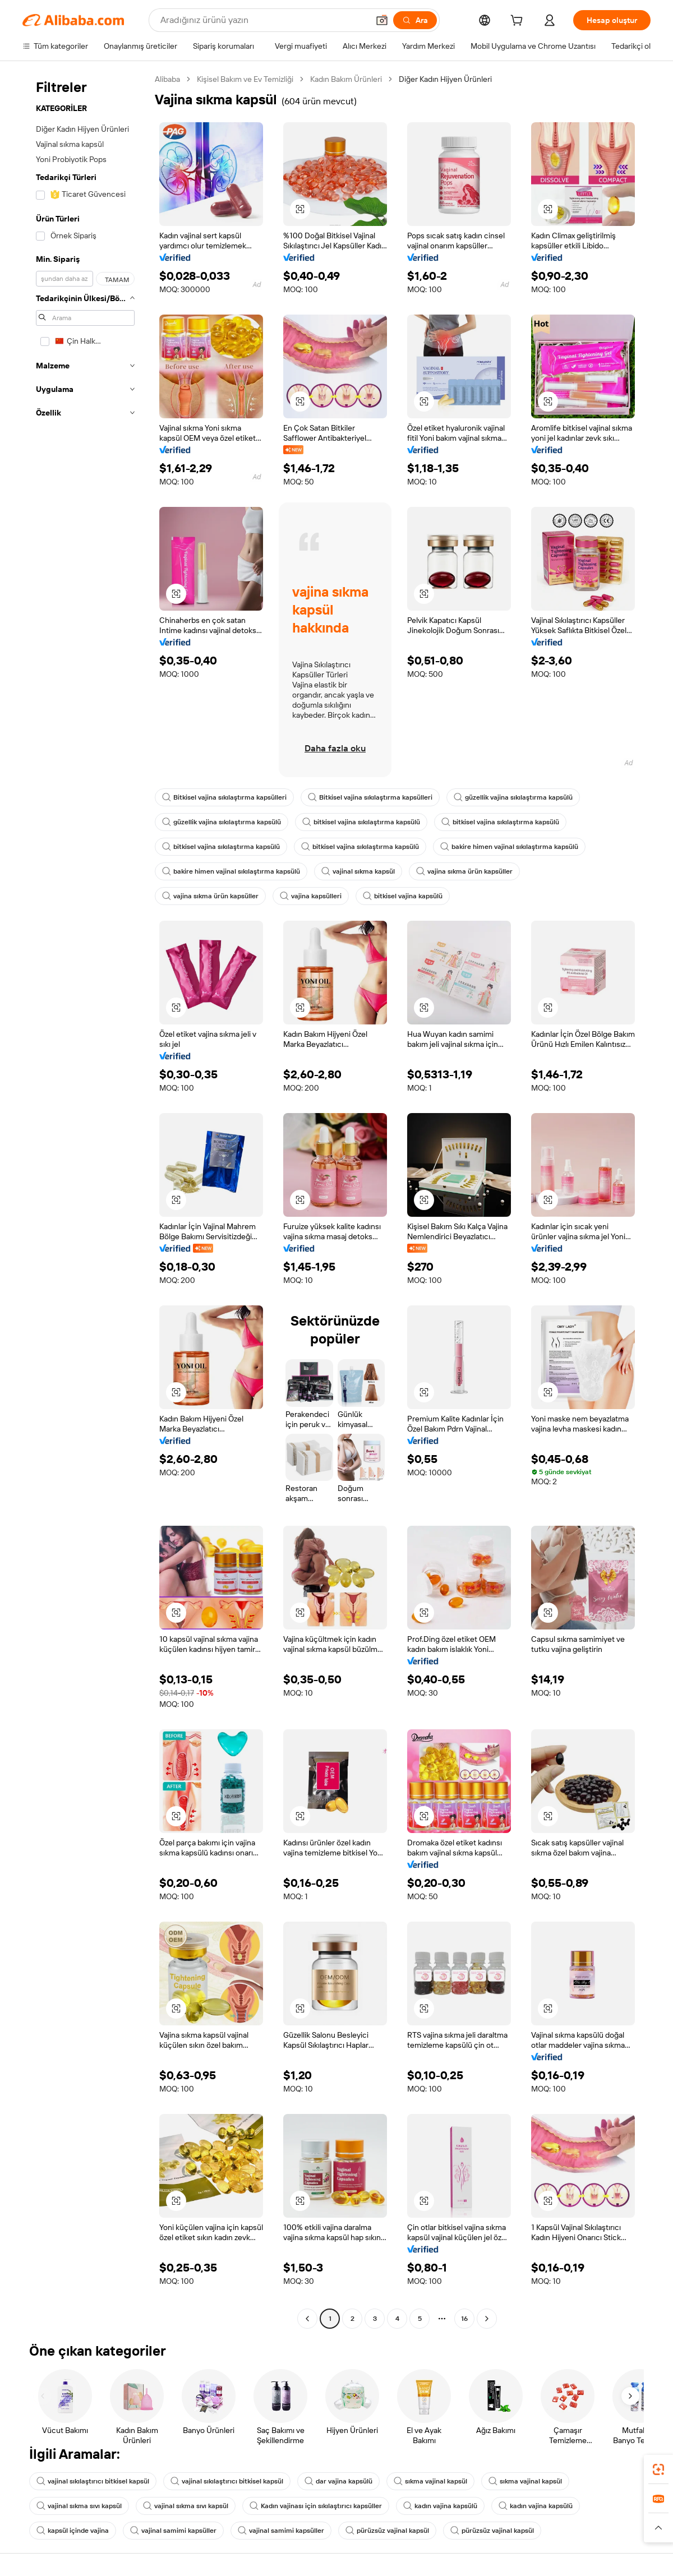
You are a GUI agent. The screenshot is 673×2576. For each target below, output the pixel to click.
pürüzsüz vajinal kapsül (387, 2530)
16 (464, 2319)
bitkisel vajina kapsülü (402, 896)
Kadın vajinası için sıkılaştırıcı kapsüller (316, 2505)
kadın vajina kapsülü (440, 2505)
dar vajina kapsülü (338, 2481)
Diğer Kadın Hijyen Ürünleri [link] (445, 79)
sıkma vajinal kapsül (430, 2481)
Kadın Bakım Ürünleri (346, 79)
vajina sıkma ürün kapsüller (464, 871)
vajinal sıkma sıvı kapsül (79, 2505)
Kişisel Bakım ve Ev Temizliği (245, 79)
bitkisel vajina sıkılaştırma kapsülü (361, 822)
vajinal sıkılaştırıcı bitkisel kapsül (92, 2481)
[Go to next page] (487, 2319)
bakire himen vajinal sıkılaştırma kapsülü (509, 846)
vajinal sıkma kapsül (358, 871)
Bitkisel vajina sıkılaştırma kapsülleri (224, 797)
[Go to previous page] (307, 2319)
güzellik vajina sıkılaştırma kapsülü (513, 797)
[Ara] (415, 20)
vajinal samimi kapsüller (173, 2530)
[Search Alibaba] (263, 20)
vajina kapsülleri (311, 896)
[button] (382, 20)
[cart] (518, 21)
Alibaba (167, 79)
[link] (658, 2469)
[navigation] (85, 1200)
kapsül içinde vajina (72, 2530)
